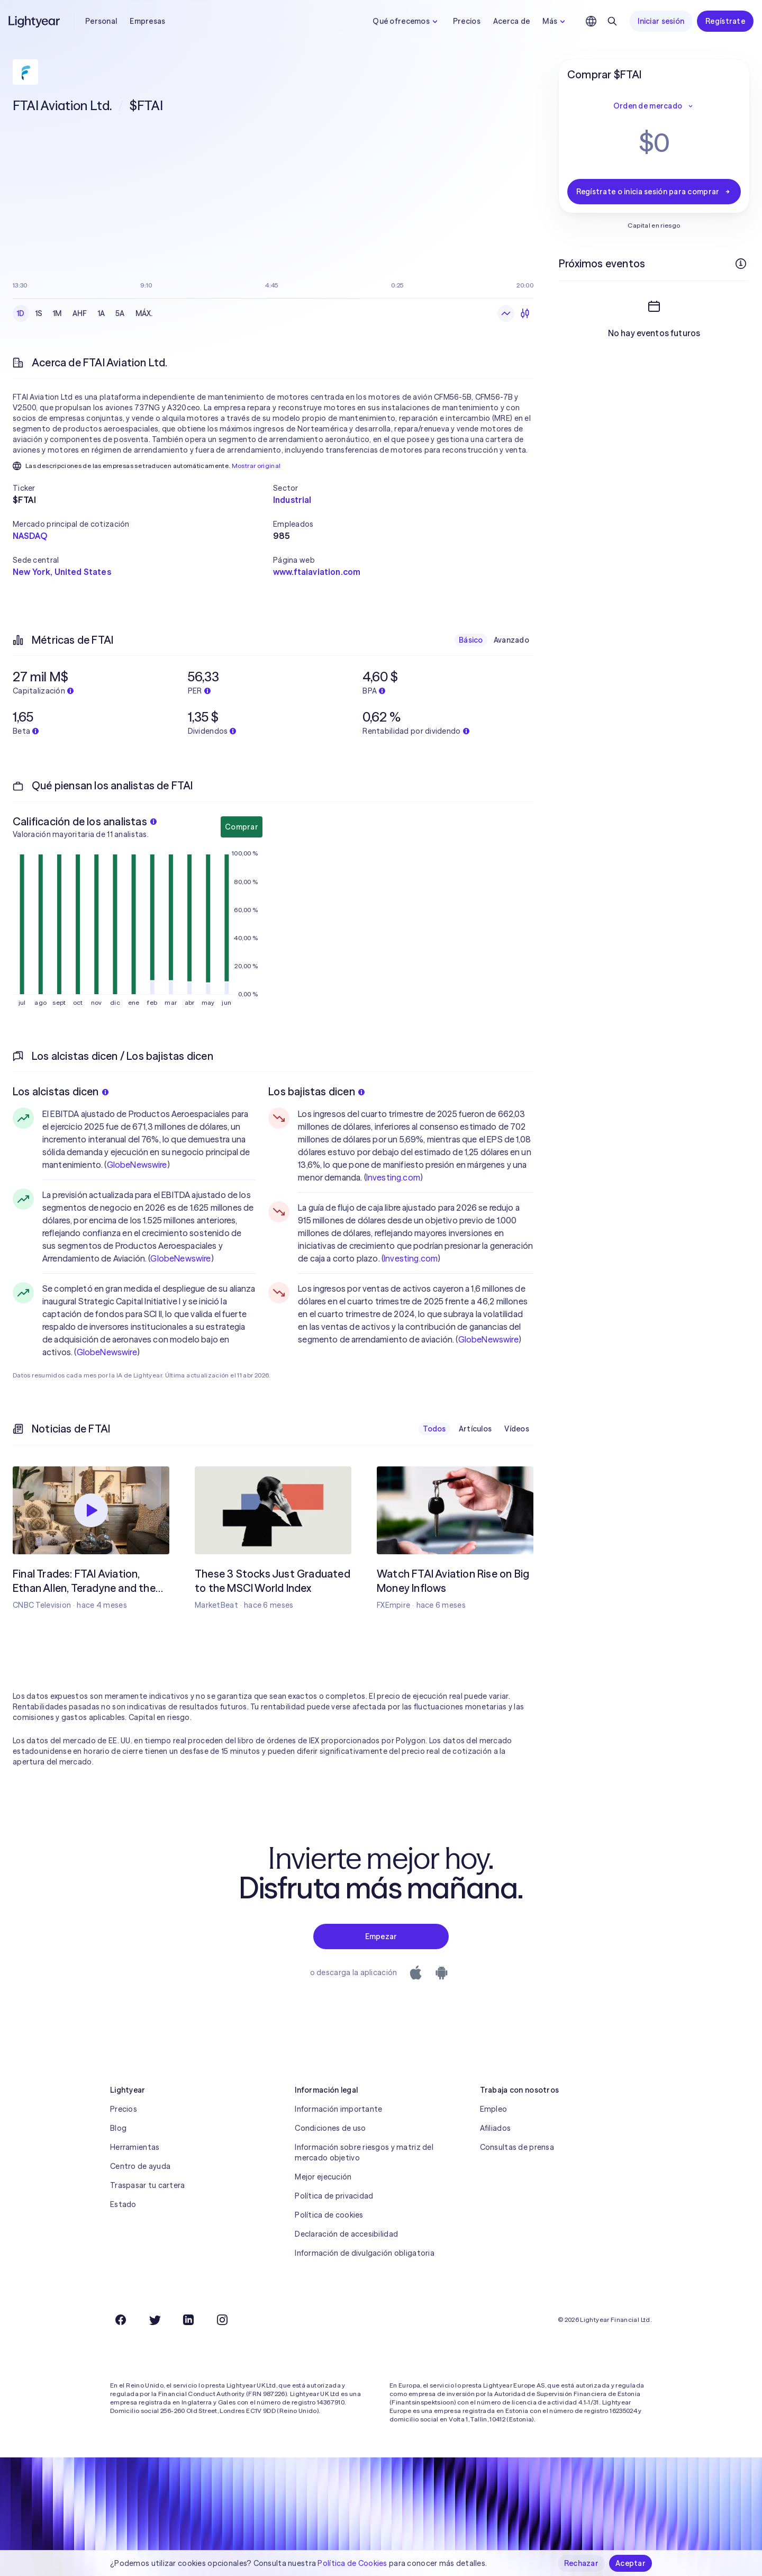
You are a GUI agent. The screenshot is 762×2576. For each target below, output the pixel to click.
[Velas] (524, 313)
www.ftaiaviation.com (316, 571)
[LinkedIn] (188, 2319)
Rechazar (581, 2563)
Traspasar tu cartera (147, 2185)
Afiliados (495, 2128)
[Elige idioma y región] (591, 21)
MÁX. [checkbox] (144, 313)
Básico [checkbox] (471, 640)
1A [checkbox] (101, 313)
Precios (466, 21)
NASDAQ (30, 535)
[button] (143, 488)
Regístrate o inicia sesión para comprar (654, 191)
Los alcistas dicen (60, 1091)
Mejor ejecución (323, 2177)
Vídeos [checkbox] (516, 1429)
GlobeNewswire (137, 1164)
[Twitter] (154, 2319)
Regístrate (725, 21)
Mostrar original (256, 466)
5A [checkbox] (120, 313)
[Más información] (740, 263)
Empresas (147, 21)
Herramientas (134, 2147)
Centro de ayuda (140, 2166)
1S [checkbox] (39, 313)
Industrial (292, 499)
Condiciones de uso (330, 2128)
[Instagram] (222, 2319)
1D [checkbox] (21, 313)
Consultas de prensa (517, 2147)
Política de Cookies (352, 2563)
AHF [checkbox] (79, 313)
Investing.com (393, 1177)
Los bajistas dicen (316, 1091)
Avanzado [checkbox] (511, 640)
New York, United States (62, 571)
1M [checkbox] (57, 313)
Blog (118, 2128)
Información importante (338, 2109)
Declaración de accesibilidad (346, 2234)
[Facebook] (120, 2319)
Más (555, 21)
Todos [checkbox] (434, 1429)
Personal (101, 21)
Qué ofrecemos (406, 21)
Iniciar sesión (661, 21)
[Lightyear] (34, 21)
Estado (123, 2204)
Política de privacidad (334, 2196)
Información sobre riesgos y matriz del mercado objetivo (364, 2152)
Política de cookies (329, 2215)
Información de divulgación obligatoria (364, 2253)
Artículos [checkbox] (475, 1429)
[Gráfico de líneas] (505, 313)
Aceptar (630, 2563)
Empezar (381, 1936)
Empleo (493, 2109)
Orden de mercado (654, 106)
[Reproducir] (91, 1510)
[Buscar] (612, 21)
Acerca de (511, 21)
